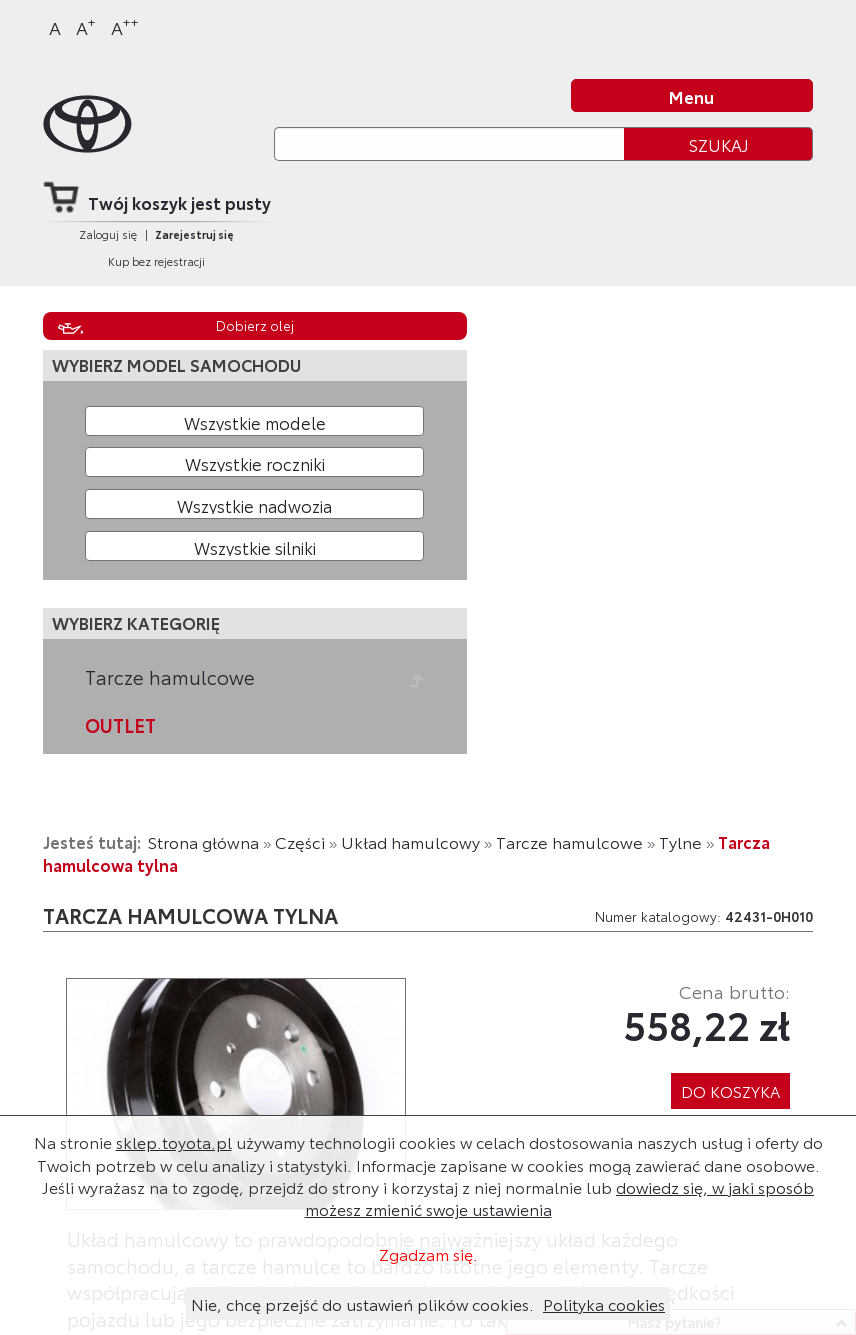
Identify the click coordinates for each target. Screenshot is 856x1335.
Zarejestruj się (194, 234)
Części (300, 841)
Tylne (680, 841)
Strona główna (203, 841)
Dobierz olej (255, 325)
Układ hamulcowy (410, 841)
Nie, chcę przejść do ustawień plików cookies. (362, 1303)
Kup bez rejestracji (156, 261)
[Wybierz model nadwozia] (254, 504)
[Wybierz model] (254, 421)
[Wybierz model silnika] (254, 546)
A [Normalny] (55, 27)
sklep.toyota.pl (174, 1141)
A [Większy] (86, 26)
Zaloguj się (108, 234)
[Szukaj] (449, 143)
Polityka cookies (604, 1303)
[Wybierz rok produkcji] (254, 462)
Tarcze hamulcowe (170, 677)
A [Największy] (125, 26)
